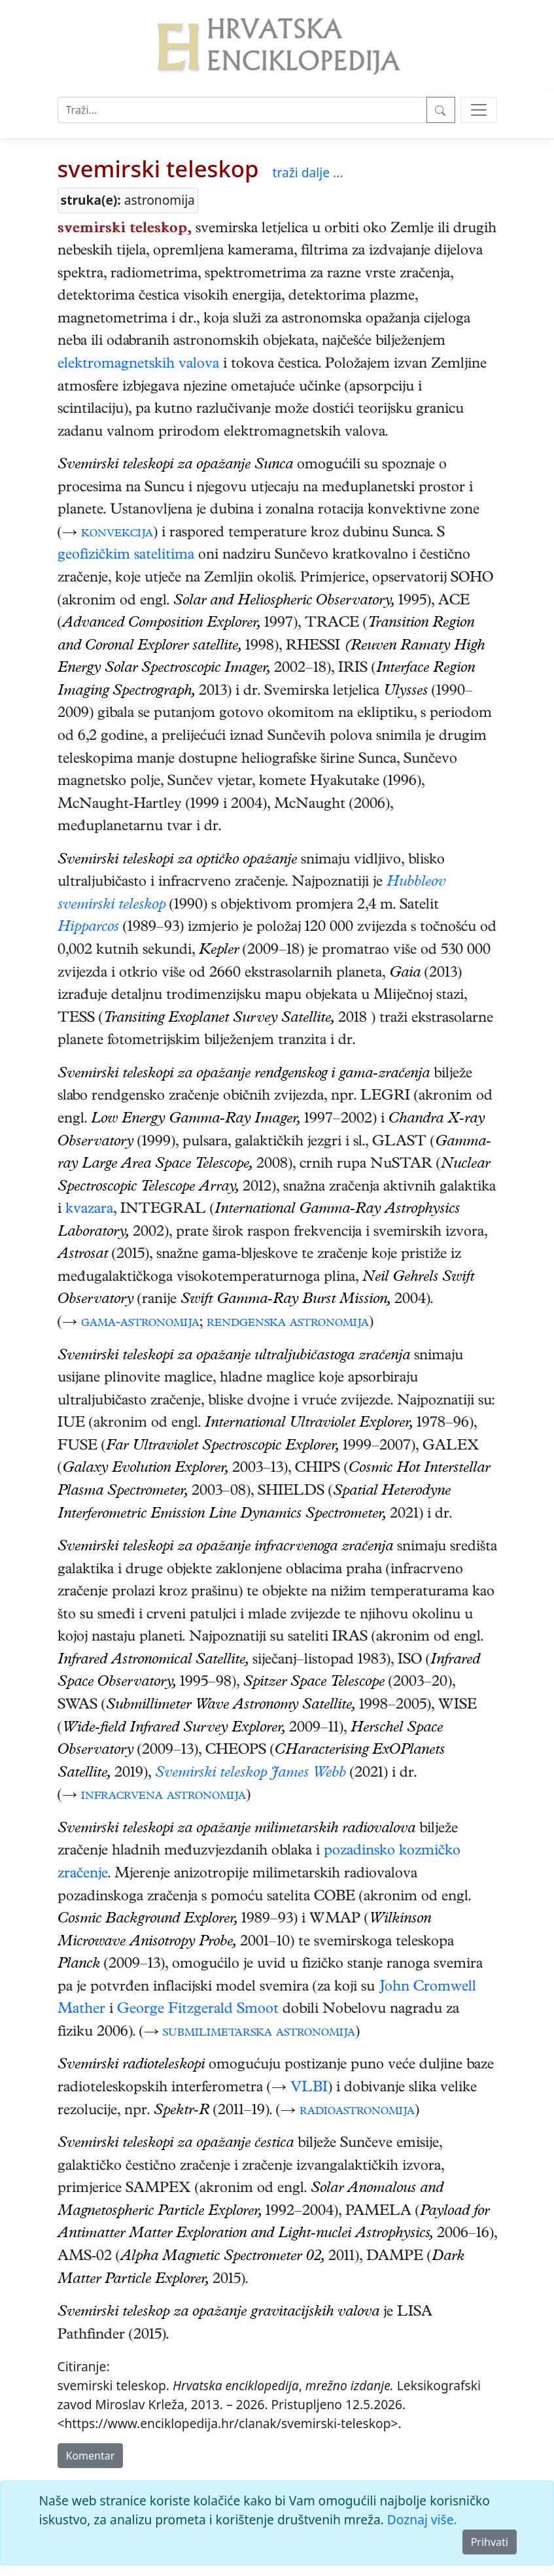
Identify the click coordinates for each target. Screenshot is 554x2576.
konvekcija (117, 534)
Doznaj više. (422, 2519)
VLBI (309, 2089)
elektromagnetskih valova (138, 365)
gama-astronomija (140, 1323)
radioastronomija (357, 2111)
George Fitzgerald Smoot (198, 2010)
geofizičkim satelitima (126, 556)
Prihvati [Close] (489, 2542)
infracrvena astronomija (163, 1796)
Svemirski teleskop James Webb (250, 1774)
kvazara (89, 1210)
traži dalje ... (308, 172)
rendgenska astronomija (288, 1323)
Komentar (90, 2455)
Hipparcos (88, 928)
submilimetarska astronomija (259, 2033)
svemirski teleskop (158, 168)
